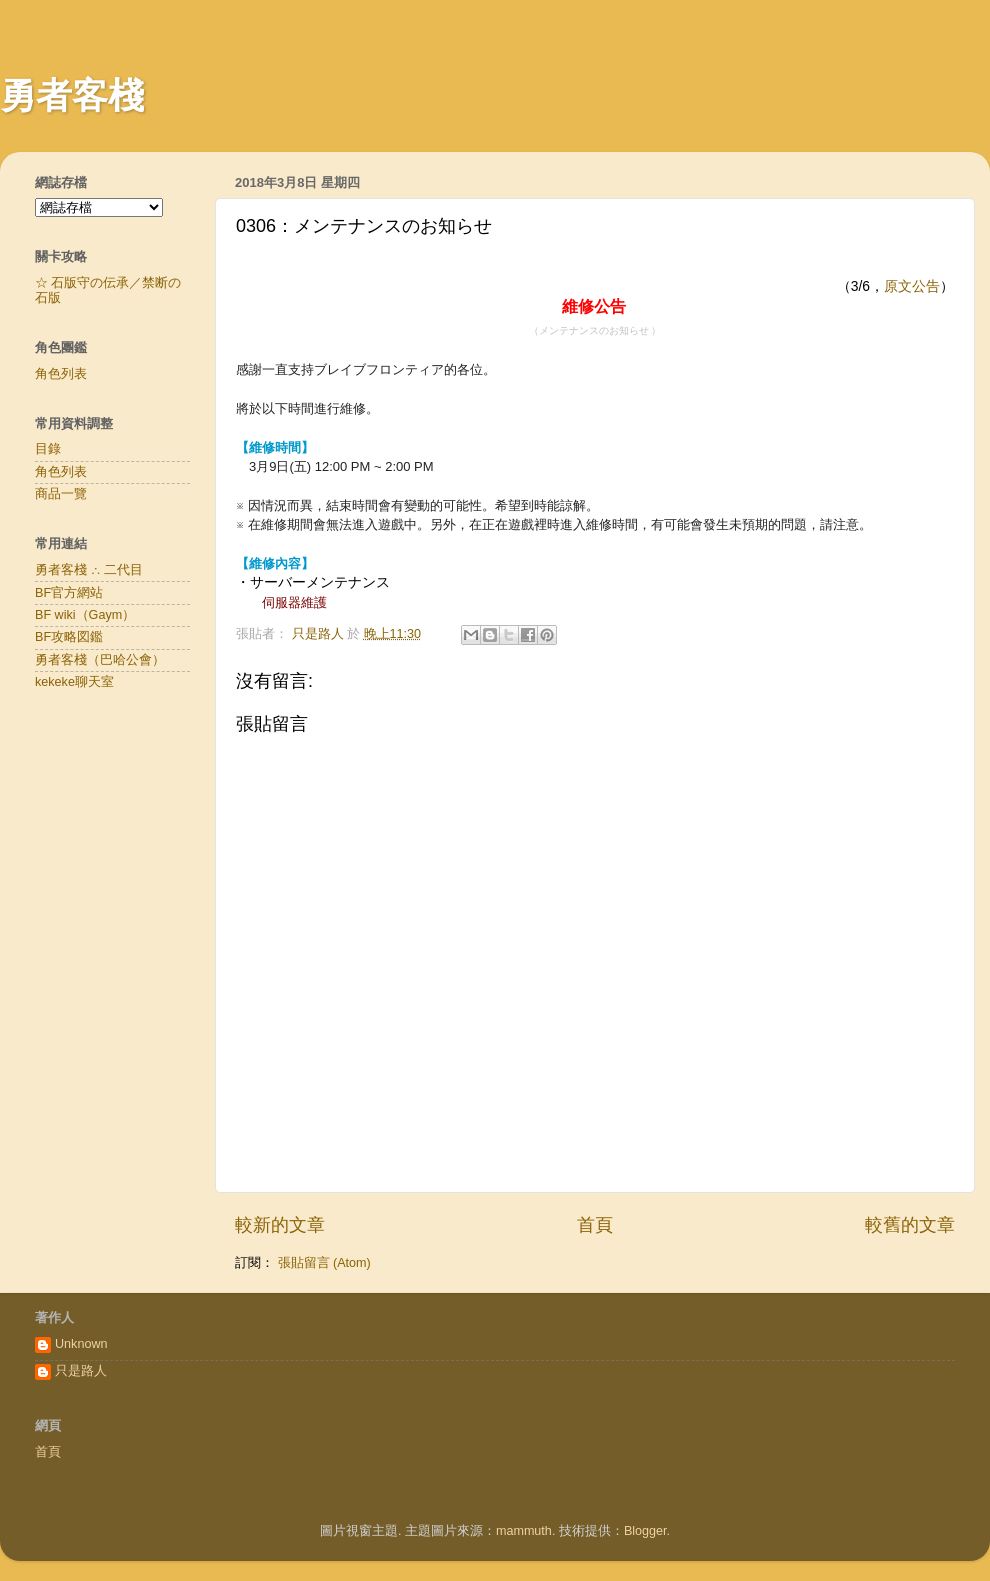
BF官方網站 (69, 593)
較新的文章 (280, 1225)
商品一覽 (61, 494)
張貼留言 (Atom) (324, 1263)
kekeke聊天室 (74, 682)
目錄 (48, 449)
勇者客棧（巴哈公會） (100, 660)
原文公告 (912, 286)
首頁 (595, 1225)
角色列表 (61, 374)
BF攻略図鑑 (69, 637)
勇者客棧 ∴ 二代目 (89, 570)
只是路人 (81, 1371)
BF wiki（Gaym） (85, 615)
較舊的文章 (910, 1225)
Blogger (645, 1531)
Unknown (81, 1344)
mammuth (524, 1531)
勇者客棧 (72, 95)
